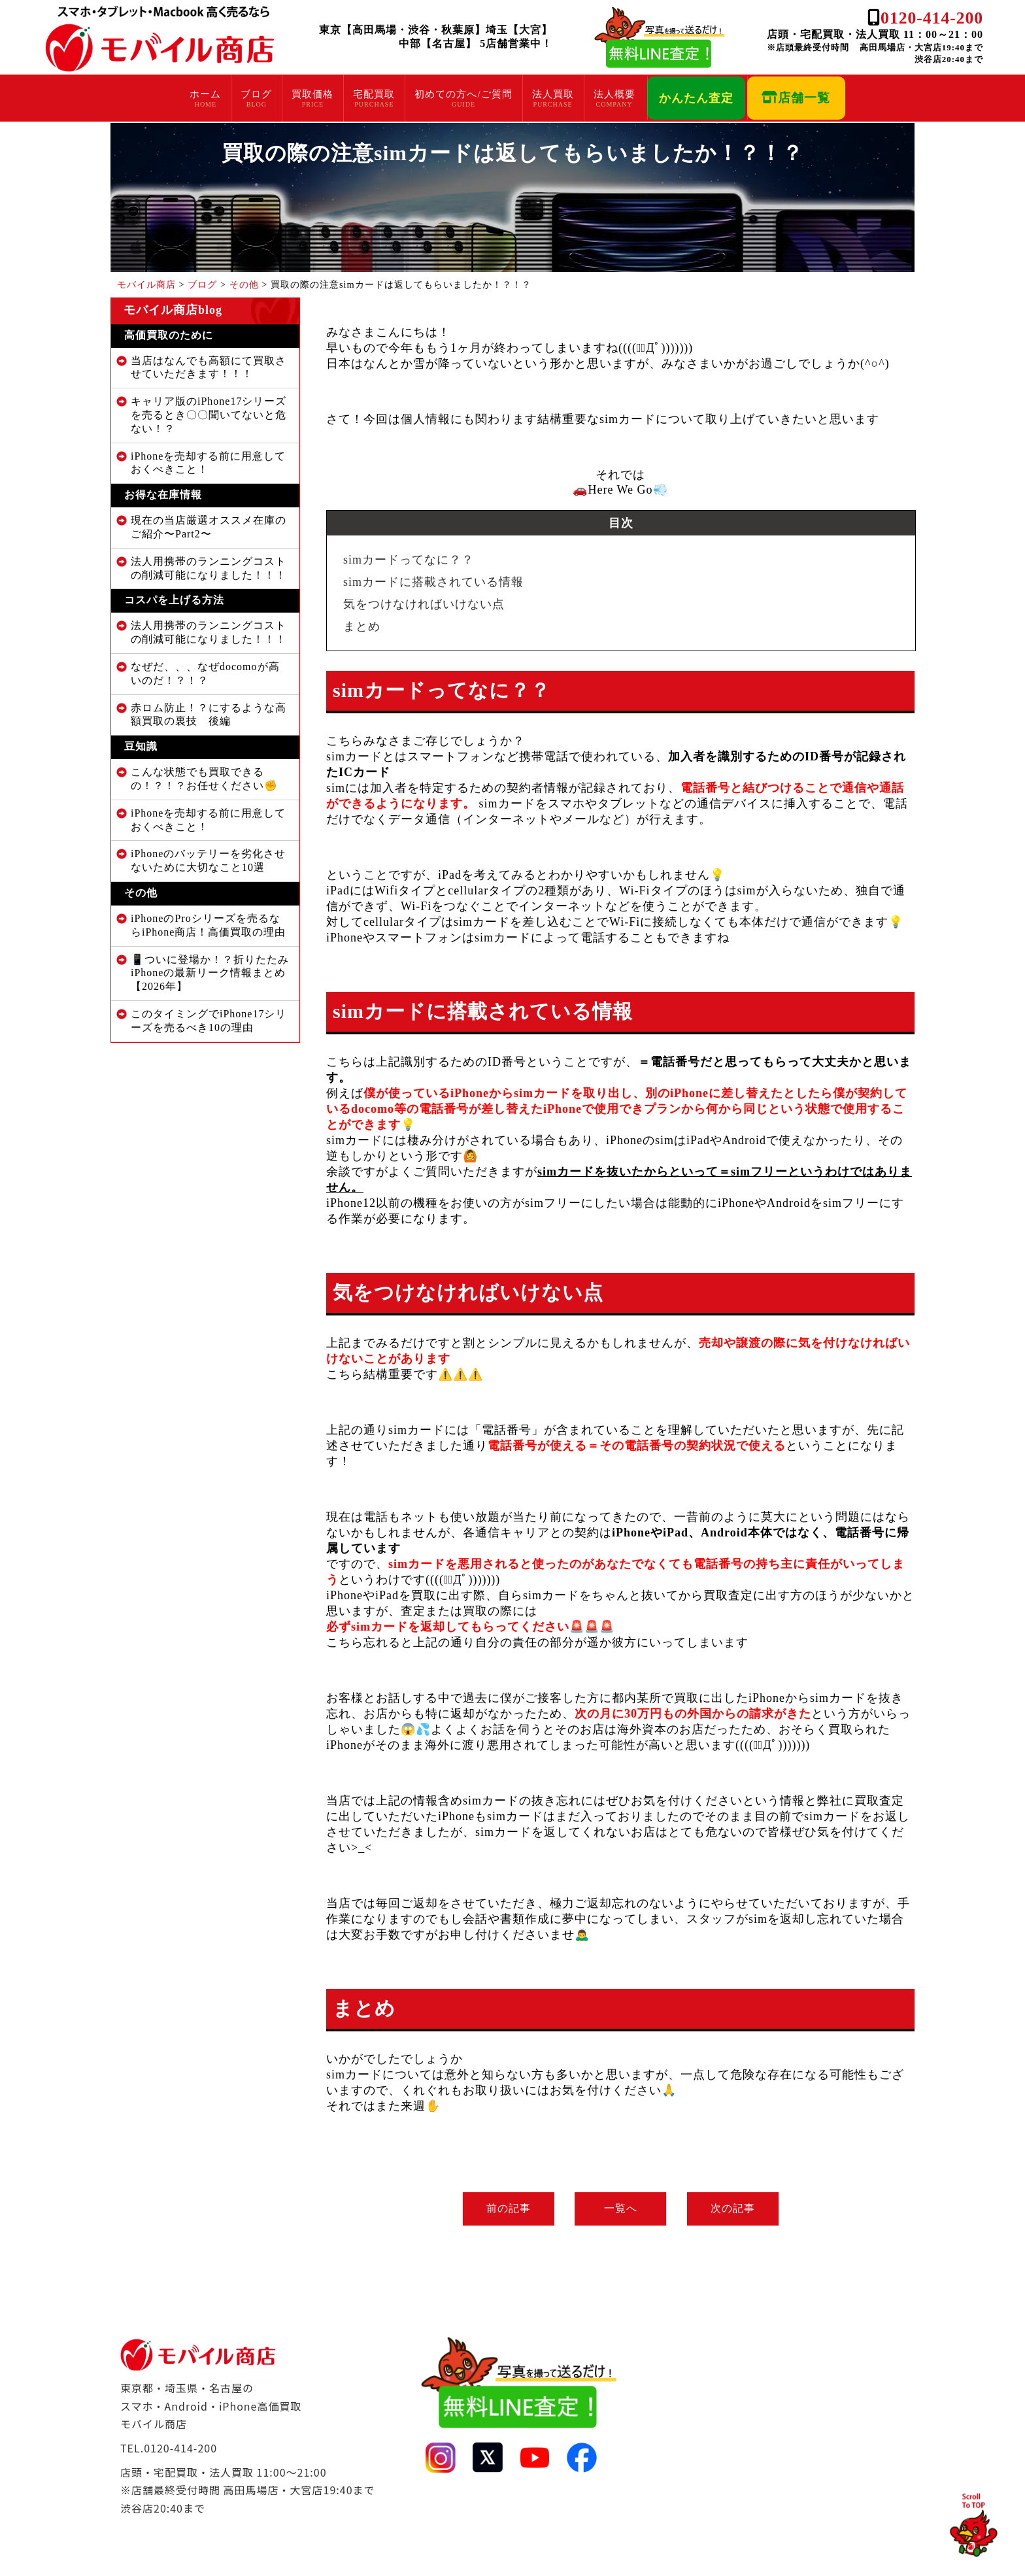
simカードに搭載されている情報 (433, 581)
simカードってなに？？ (408, 559)
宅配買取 (374, 94)
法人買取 (553, 94)
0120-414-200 (932, 17)
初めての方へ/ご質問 (463, 94)
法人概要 (614, 94)
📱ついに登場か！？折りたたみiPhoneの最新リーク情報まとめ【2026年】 (210, 973)
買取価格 (312, 94)
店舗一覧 (796, 98)
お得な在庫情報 (163, 494)
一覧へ (620, 2208)
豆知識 (141, 746)
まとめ (361, 626)
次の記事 (738, 2208)
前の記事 (502, 2208)
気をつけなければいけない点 (424, 604)
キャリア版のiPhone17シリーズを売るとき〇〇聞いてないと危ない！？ (208, 415)
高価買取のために (168, 335)
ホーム (205, 94)
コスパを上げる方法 (174, 599)
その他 (141, 892)
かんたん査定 (696, 98)
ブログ (256, 94)
